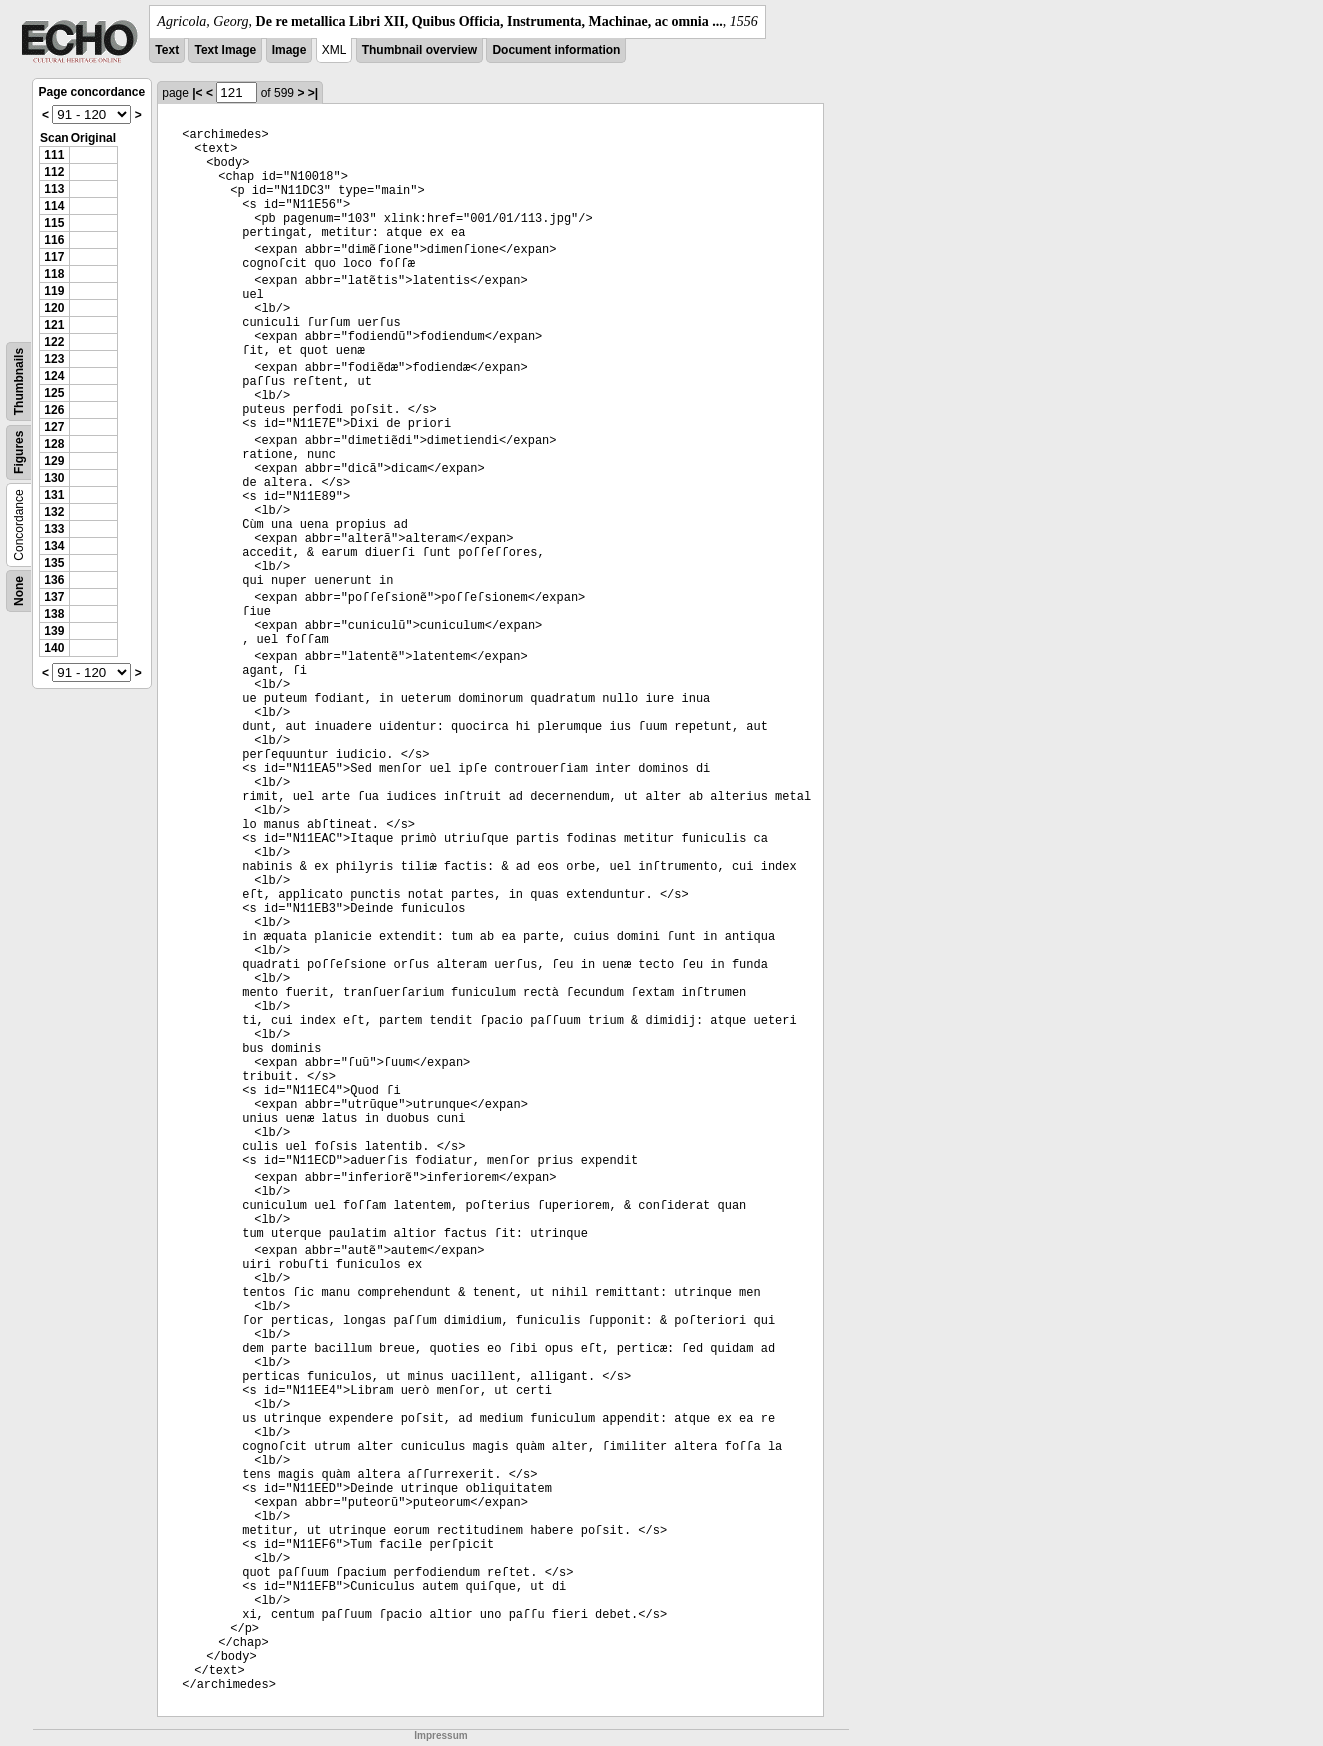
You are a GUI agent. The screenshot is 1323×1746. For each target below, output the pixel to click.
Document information (556, 50)
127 (54, 427)
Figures (19, 452)
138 (54, 614)
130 (54, 478)
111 (54, 155)
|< (197, 93)
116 (54, 240)
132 (54, 512)
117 (54, 257)
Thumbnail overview (419, 50)
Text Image (225, 50)
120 (54, 308)
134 (54, 546)
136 (54, 580)
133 (54, 529)
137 (54, 597)
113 (54, 189)
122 (54, 342)
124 (54, 376)
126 (54, 410)
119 (54, 291)
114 (54, 206)
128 (54, 444)
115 (54, 223)
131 (54, 495)
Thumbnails (19, 381)
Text (167, 50)
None (19, 591)
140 (54, 648)
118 (54, 274)
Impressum (440, 1735)
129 (54, 461)
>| (313, 93)
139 (54, 631)
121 (54, 325)
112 (54, 172)
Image (289, 50)
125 (54, 393)
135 (54, 563)
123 (54, 359)
